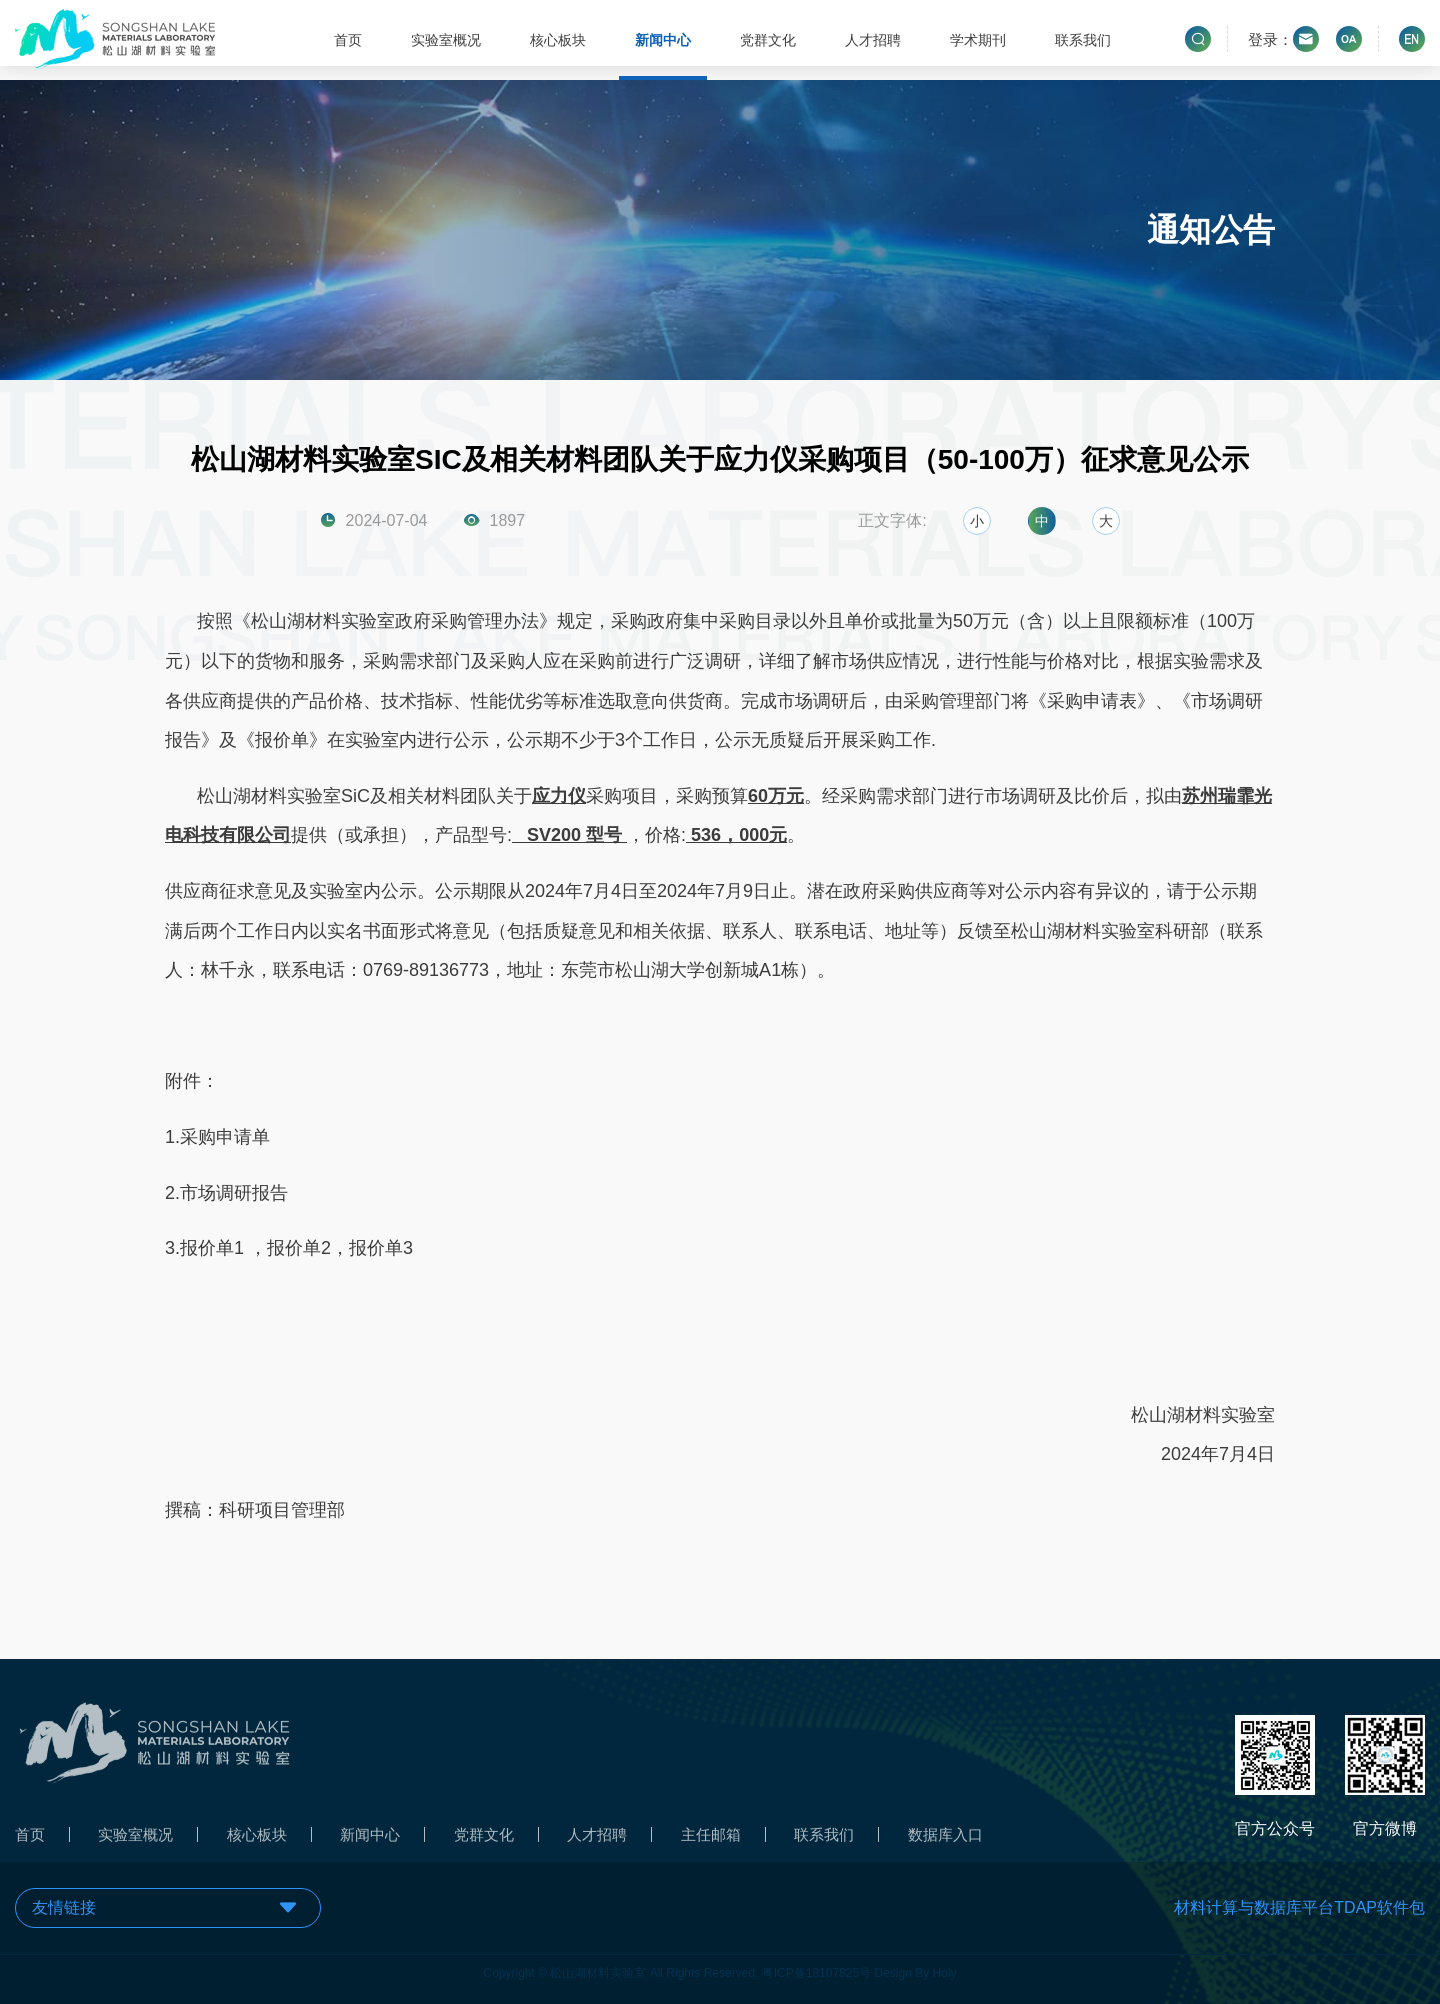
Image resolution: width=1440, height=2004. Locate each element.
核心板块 (556, 40)
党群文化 (767, 40)
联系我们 (1082, 40)
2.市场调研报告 (226, 1193)
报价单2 (299, 1249)
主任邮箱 (736, 1844)
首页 (346, 40)
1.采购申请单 (217, 1137)
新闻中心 (661, 40)
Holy (945, 1963)
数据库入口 (979, 1844)
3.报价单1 (207, 1249)
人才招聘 (872, 40)
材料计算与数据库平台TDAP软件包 (1299, 1907)
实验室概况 (444, 40)
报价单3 (381, 1249)
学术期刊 (977, 40)
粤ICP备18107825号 (816, 1963)
